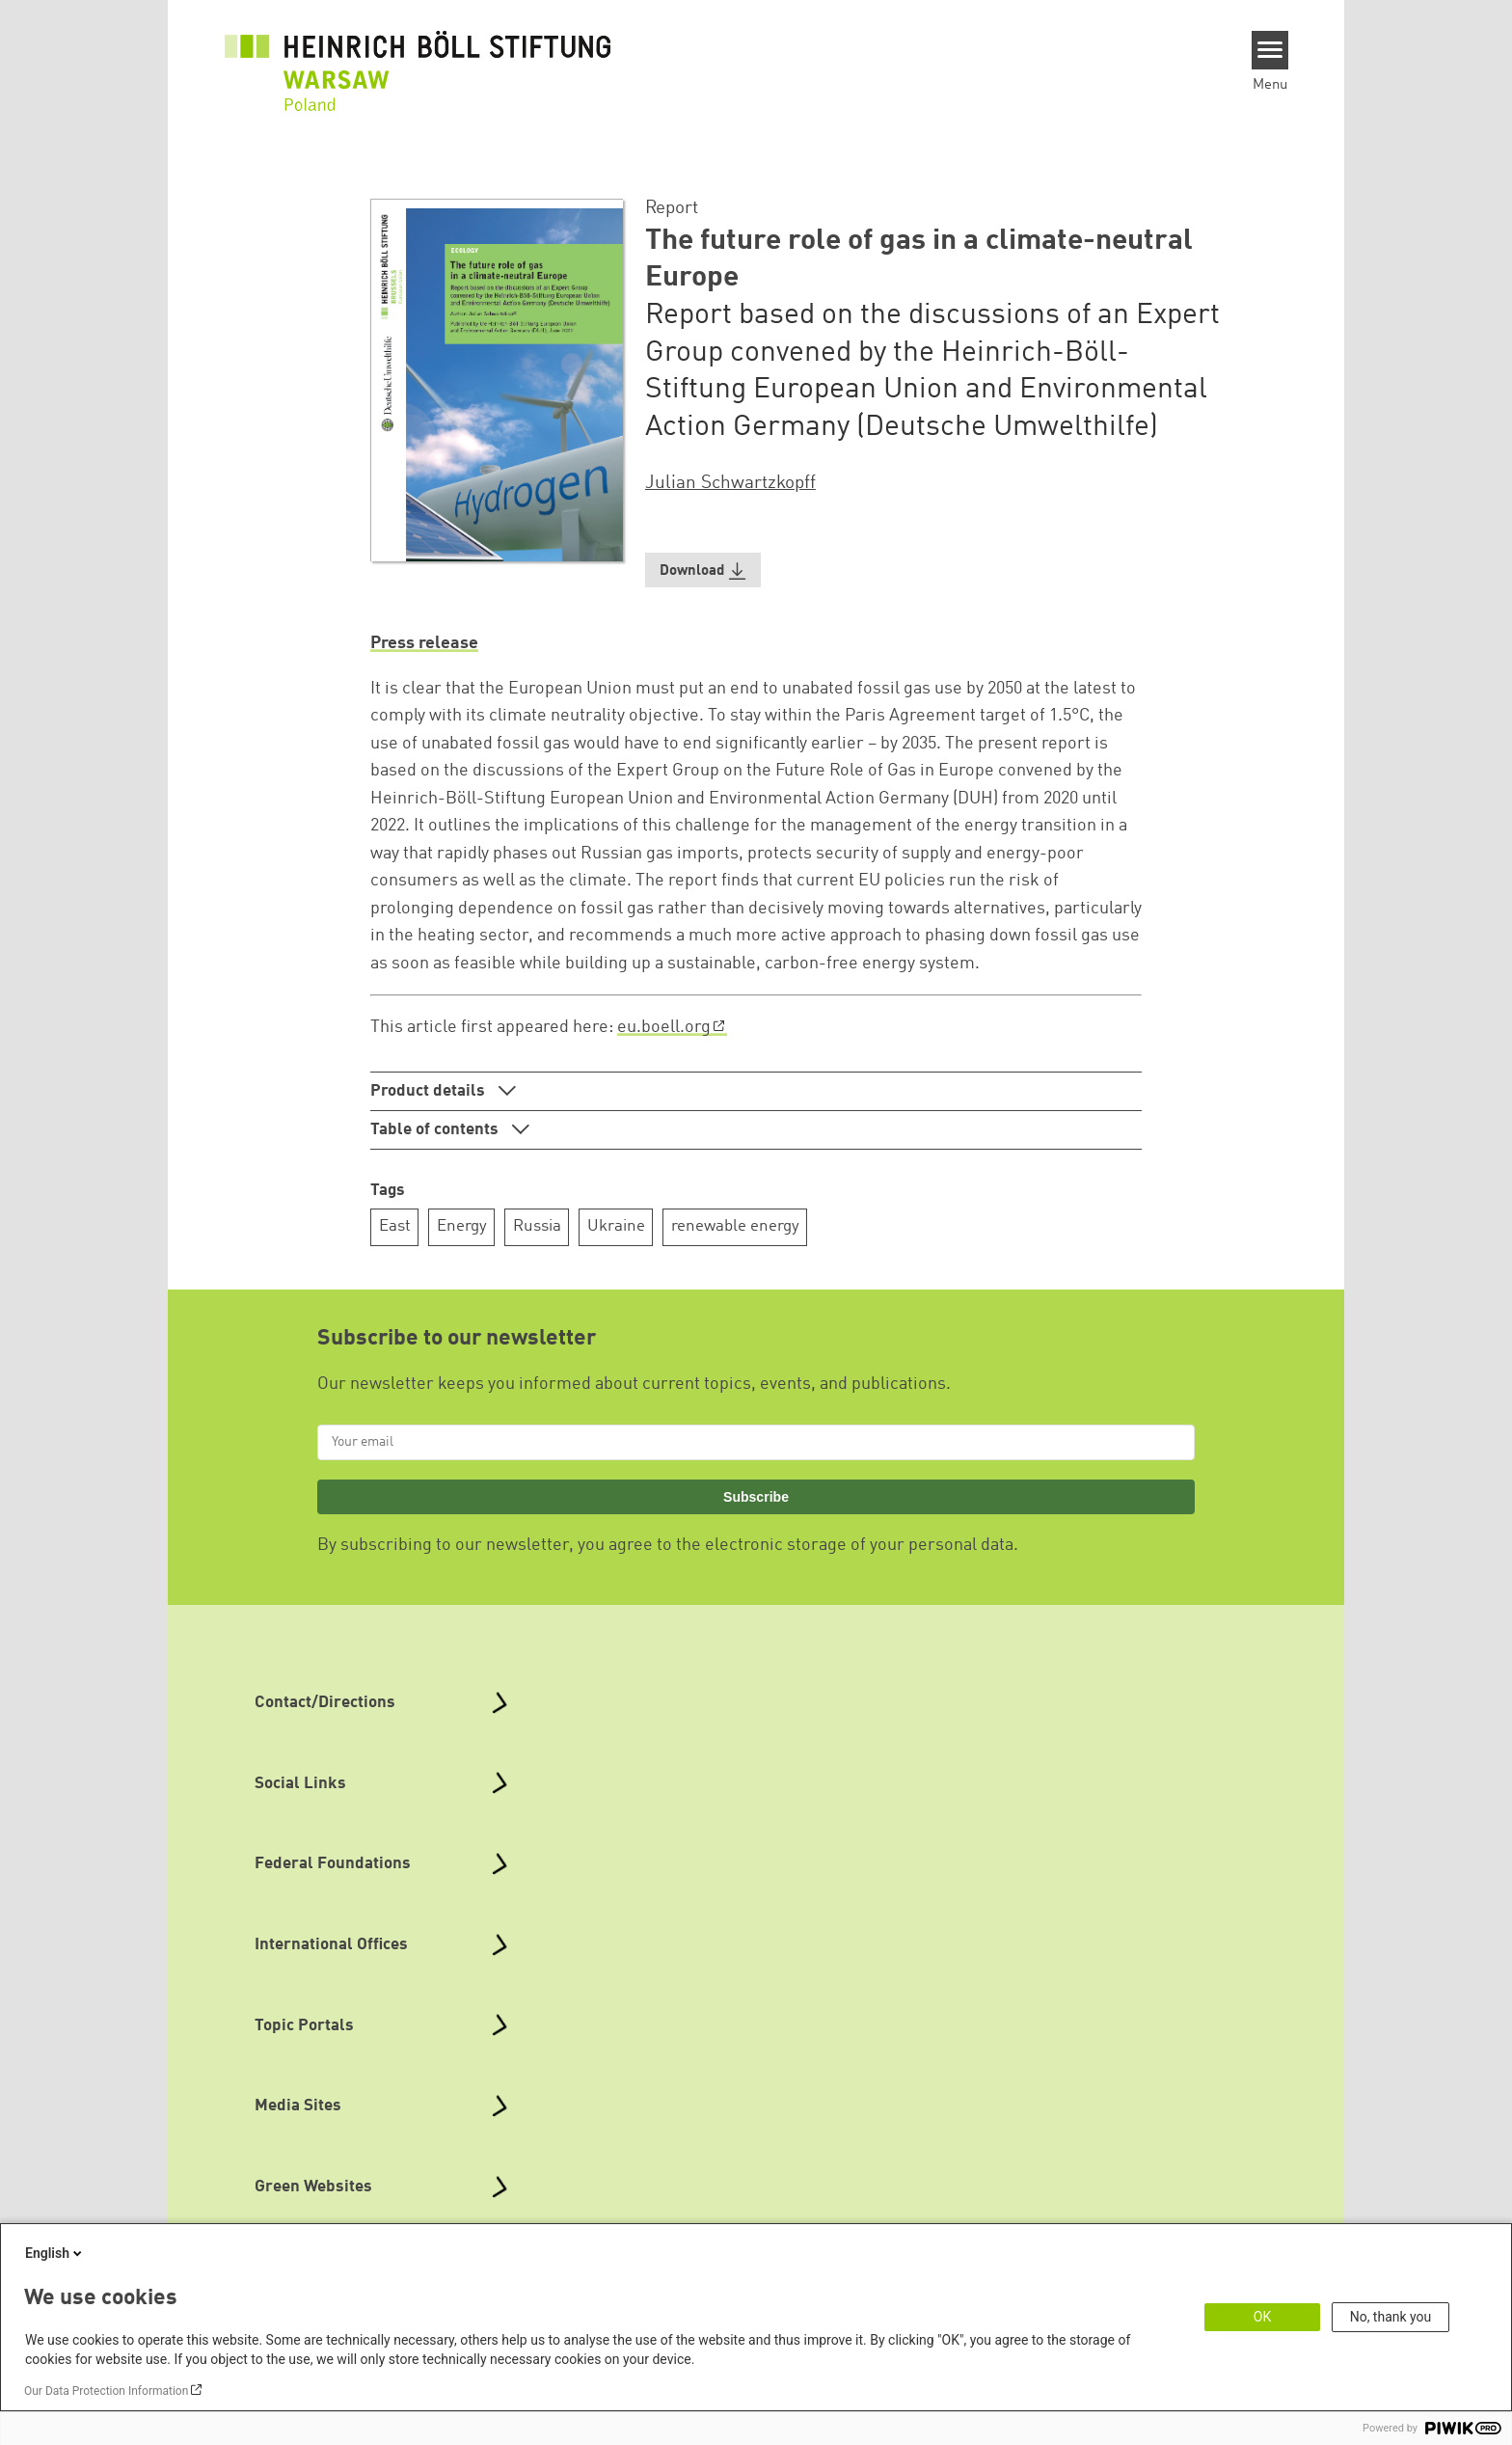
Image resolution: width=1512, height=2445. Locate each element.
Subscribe (756, 1497)
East (395, 1226)
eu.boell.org (664, 1027)
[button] (703, 570)
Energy (462, 1226)
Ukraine (616, 1226)
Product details (429, 1091)
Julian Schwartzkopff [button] (730, 483)
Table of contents (436, 1130)
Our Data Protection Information (106, 2391)
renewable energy (735, 1226)
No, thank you (1391, 2316)
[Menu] (1270, 50)
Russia (537, 1226)
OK (1262, 2316)
